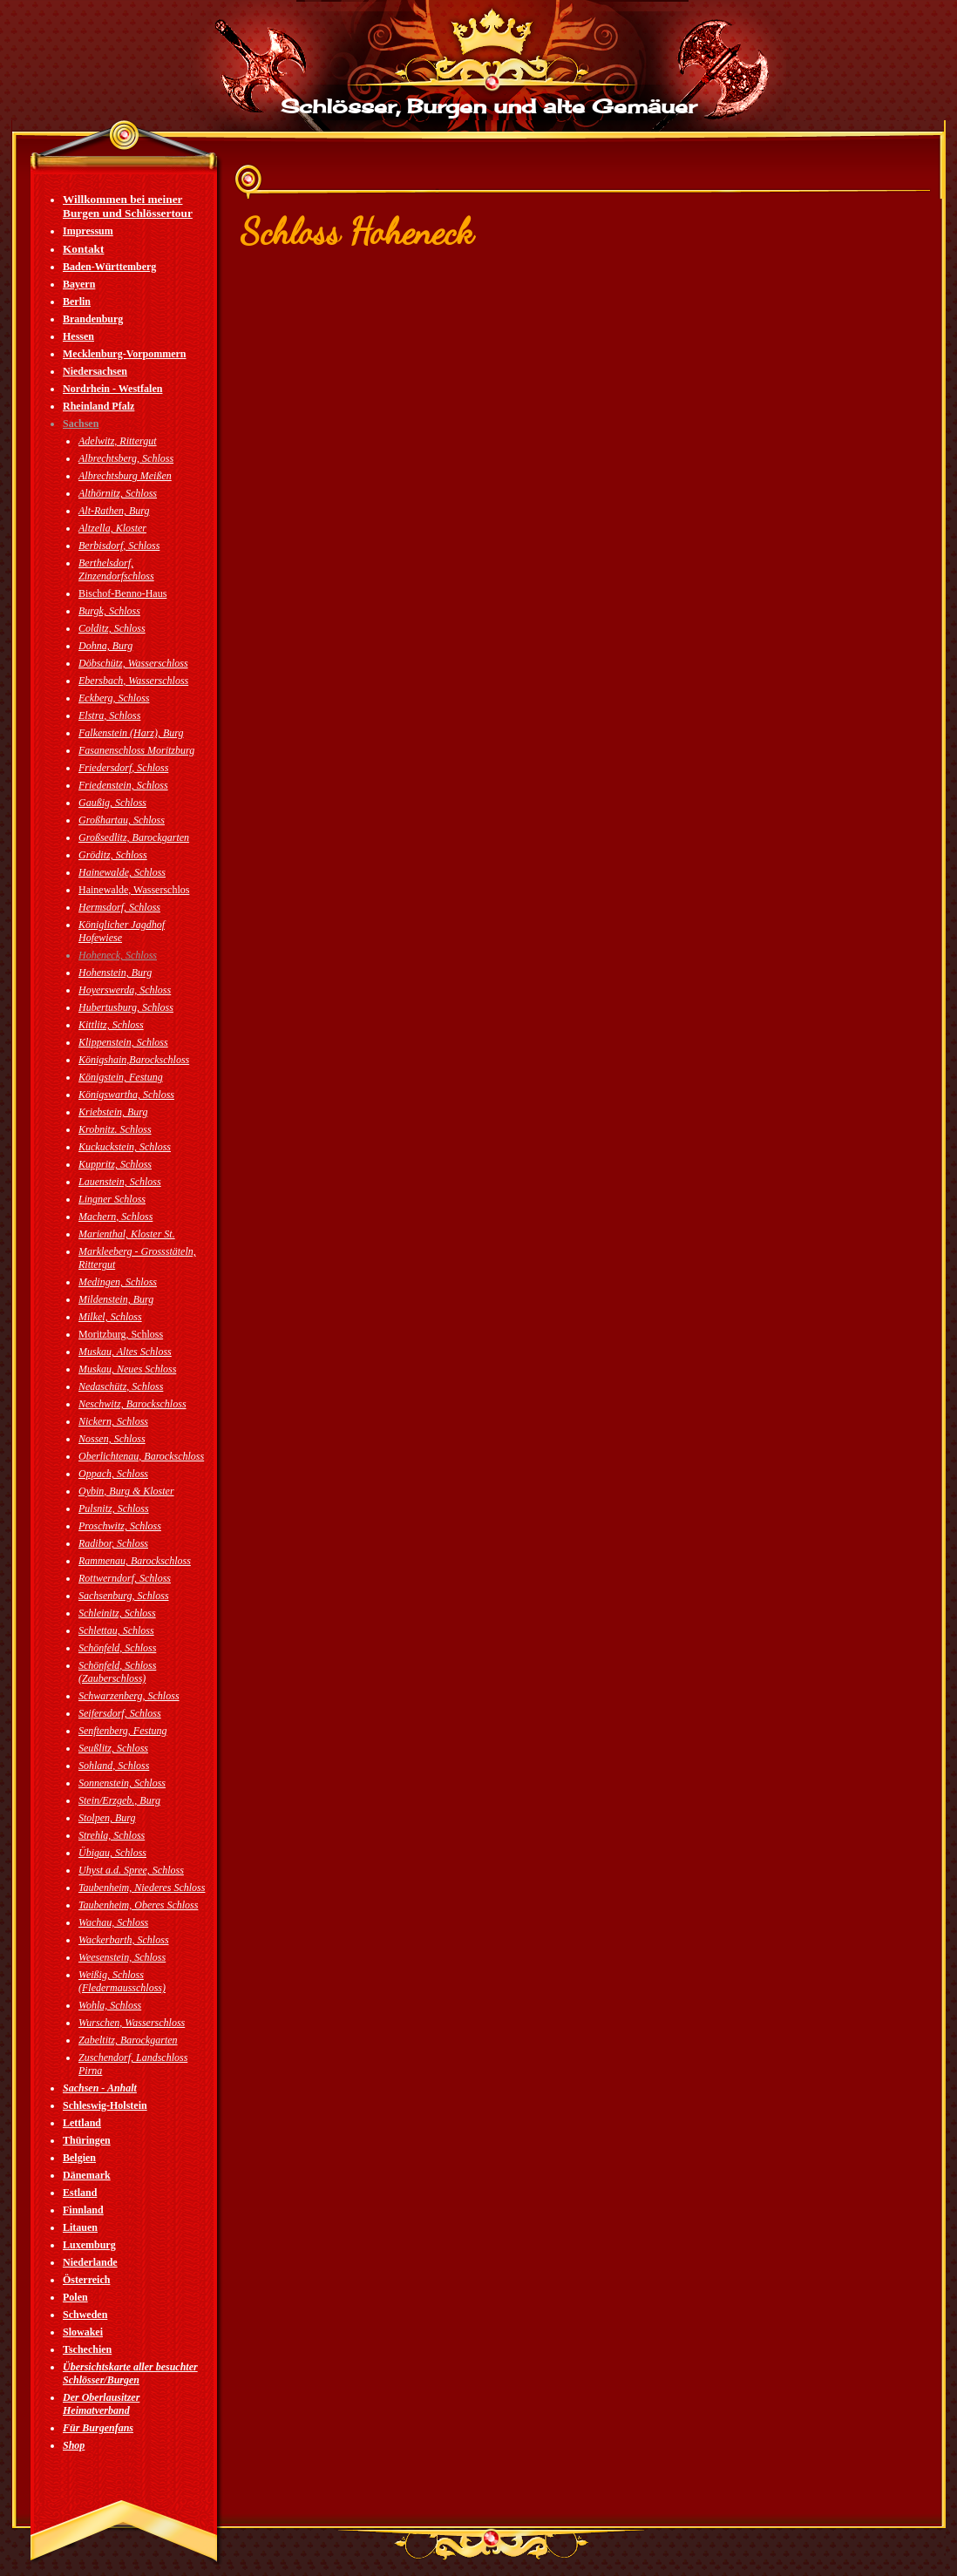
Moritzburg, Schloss (120, 1334)
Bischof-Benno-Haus (122, 593)
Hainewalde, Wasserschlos (133, 890)
